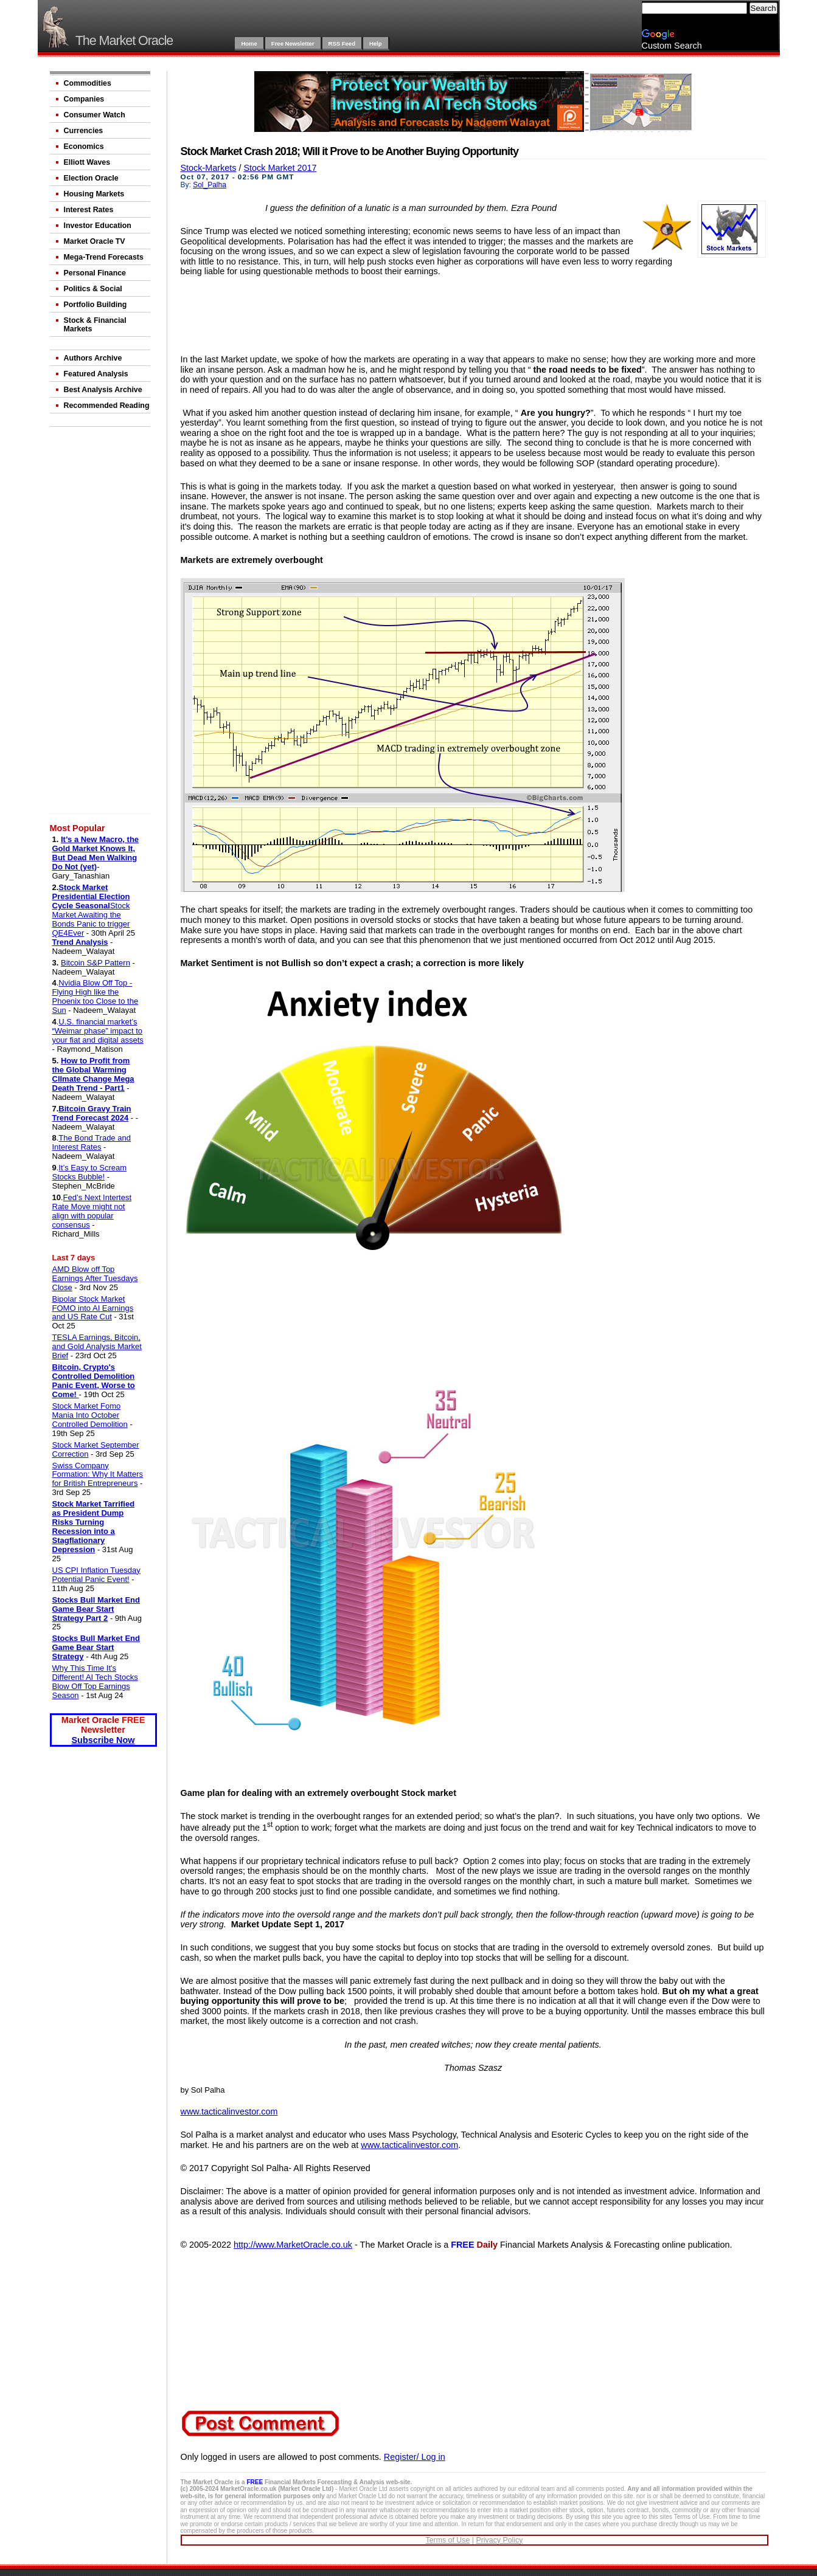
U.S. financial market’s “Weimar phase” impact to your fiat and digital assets (98, 1031)
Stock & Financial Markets (95, 324)
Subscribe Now (103, 1740)
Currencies (83, 130)
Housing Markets (94, 194)
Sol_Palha (209, 185)
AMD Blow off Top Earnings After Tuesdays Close (95, 1278)
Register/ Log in (414, 2457)
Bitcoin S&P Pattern (95, 962)
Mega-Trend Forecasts (104, 257)
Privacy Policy (499, 2540)
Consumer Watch (94, 115)
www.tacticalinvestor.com (229, 2111)
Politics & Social (93, 289)
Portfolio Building (95, 304)
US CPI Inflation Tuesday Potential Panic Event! (96, 1575)
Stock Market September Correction (95, 1449)
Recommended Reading (107, 405)
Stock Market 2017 (279, 168)
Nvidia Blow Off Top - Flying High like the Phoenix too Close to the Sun (95, 996)
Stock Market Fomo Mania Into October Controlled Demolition (90, 1415)
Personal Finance (95, 273)
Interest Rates (89, 209)
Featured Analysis (96, 374)
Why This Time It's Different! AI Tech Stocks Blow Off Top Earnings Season (95, 1681)
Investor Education (97, 225)
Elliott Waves (87, 162)
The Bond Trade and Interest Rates (91, 1142)
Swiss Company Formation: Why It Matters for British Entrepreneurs (98, 1474)
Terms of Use (447, 2540)
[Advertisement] (101, 622)
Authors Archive (93, 358)
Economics (84, 146)
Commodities (87, 83)
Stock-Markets (209, 168)
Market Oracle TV (94, 241)
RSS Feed (342, 43)
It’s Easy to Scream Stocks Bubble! (89, 1172)
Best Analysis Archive (103, 389)
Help (375, 43)
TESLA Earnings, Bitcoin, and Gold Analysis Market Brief (97, 1346)
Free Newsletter (293, 43)
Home (249, 43)
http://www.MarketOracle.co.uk (293, 2245)
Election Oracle (91, 178)
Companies (84, 99)
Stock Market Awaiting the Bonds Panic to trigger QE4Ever (91, 919)
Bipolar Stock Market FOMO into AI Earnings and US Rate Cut (93, 1308)
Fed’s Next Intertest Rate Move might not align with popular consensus (92, 1211)
